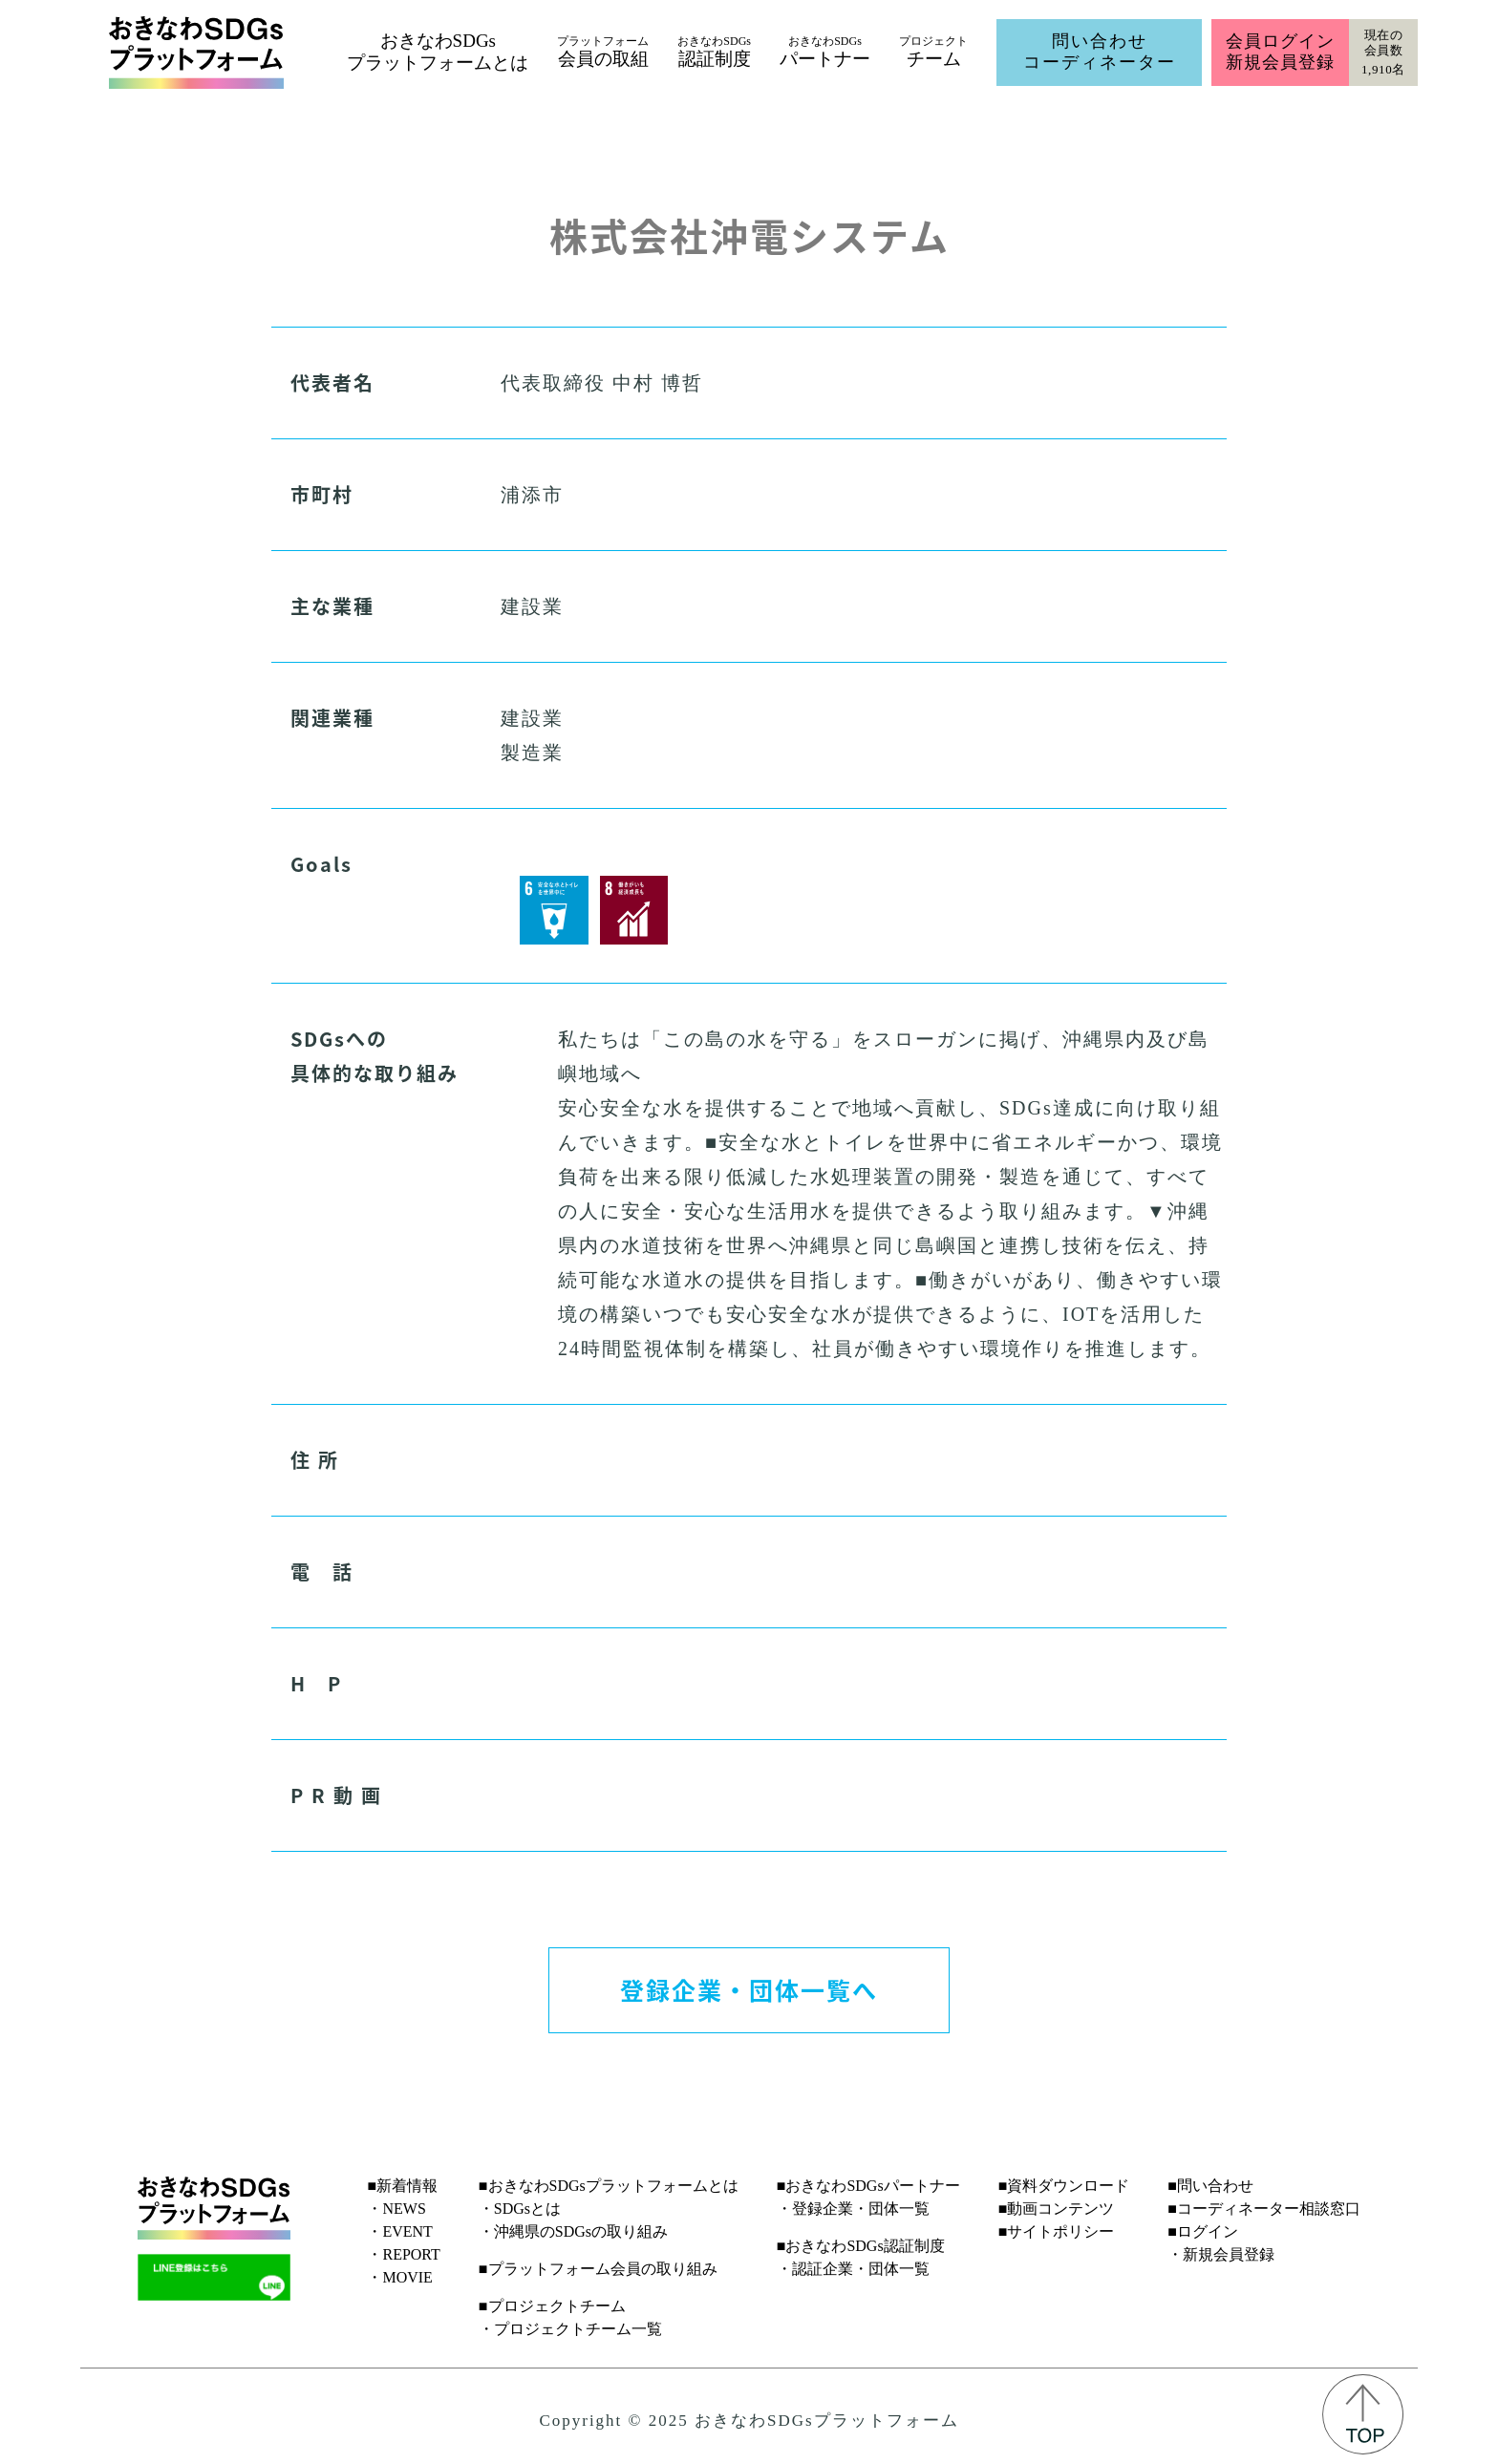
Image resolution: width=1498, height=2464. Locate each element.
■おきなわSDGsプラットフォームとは (608, 2185)
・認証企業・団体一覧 (853, 2269)
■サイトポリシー (1056, 2231)
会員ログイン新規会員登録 (1280, 52)
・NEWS (396, 2208)
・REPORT (403, 2254)
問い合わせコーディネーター (1099, 52)
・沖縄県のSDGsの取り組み (573, 2231)
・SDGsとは (520, 2208)
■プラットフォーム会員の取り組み (598, 2269)
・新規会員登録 (1220, 2254)
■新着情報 (402, 2185)
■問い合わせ (1210, 2185)
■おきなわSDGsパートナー (868, 2185)
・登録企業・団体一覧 (853, 2208)
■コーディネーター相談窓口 (1263, 2208)
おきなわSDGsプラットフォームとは (437, 52)
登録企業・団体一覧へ (749, 1989)
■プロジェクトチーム (552, 2306)
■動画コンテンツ (1056, 2208)
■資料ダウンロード (1064, 2185)
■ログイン (1202, 2231)
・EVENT (399, 2231)
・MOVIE (399, 2277)
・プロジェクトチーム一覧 (570, 2329)
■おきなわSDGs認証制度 (861, 2246)
